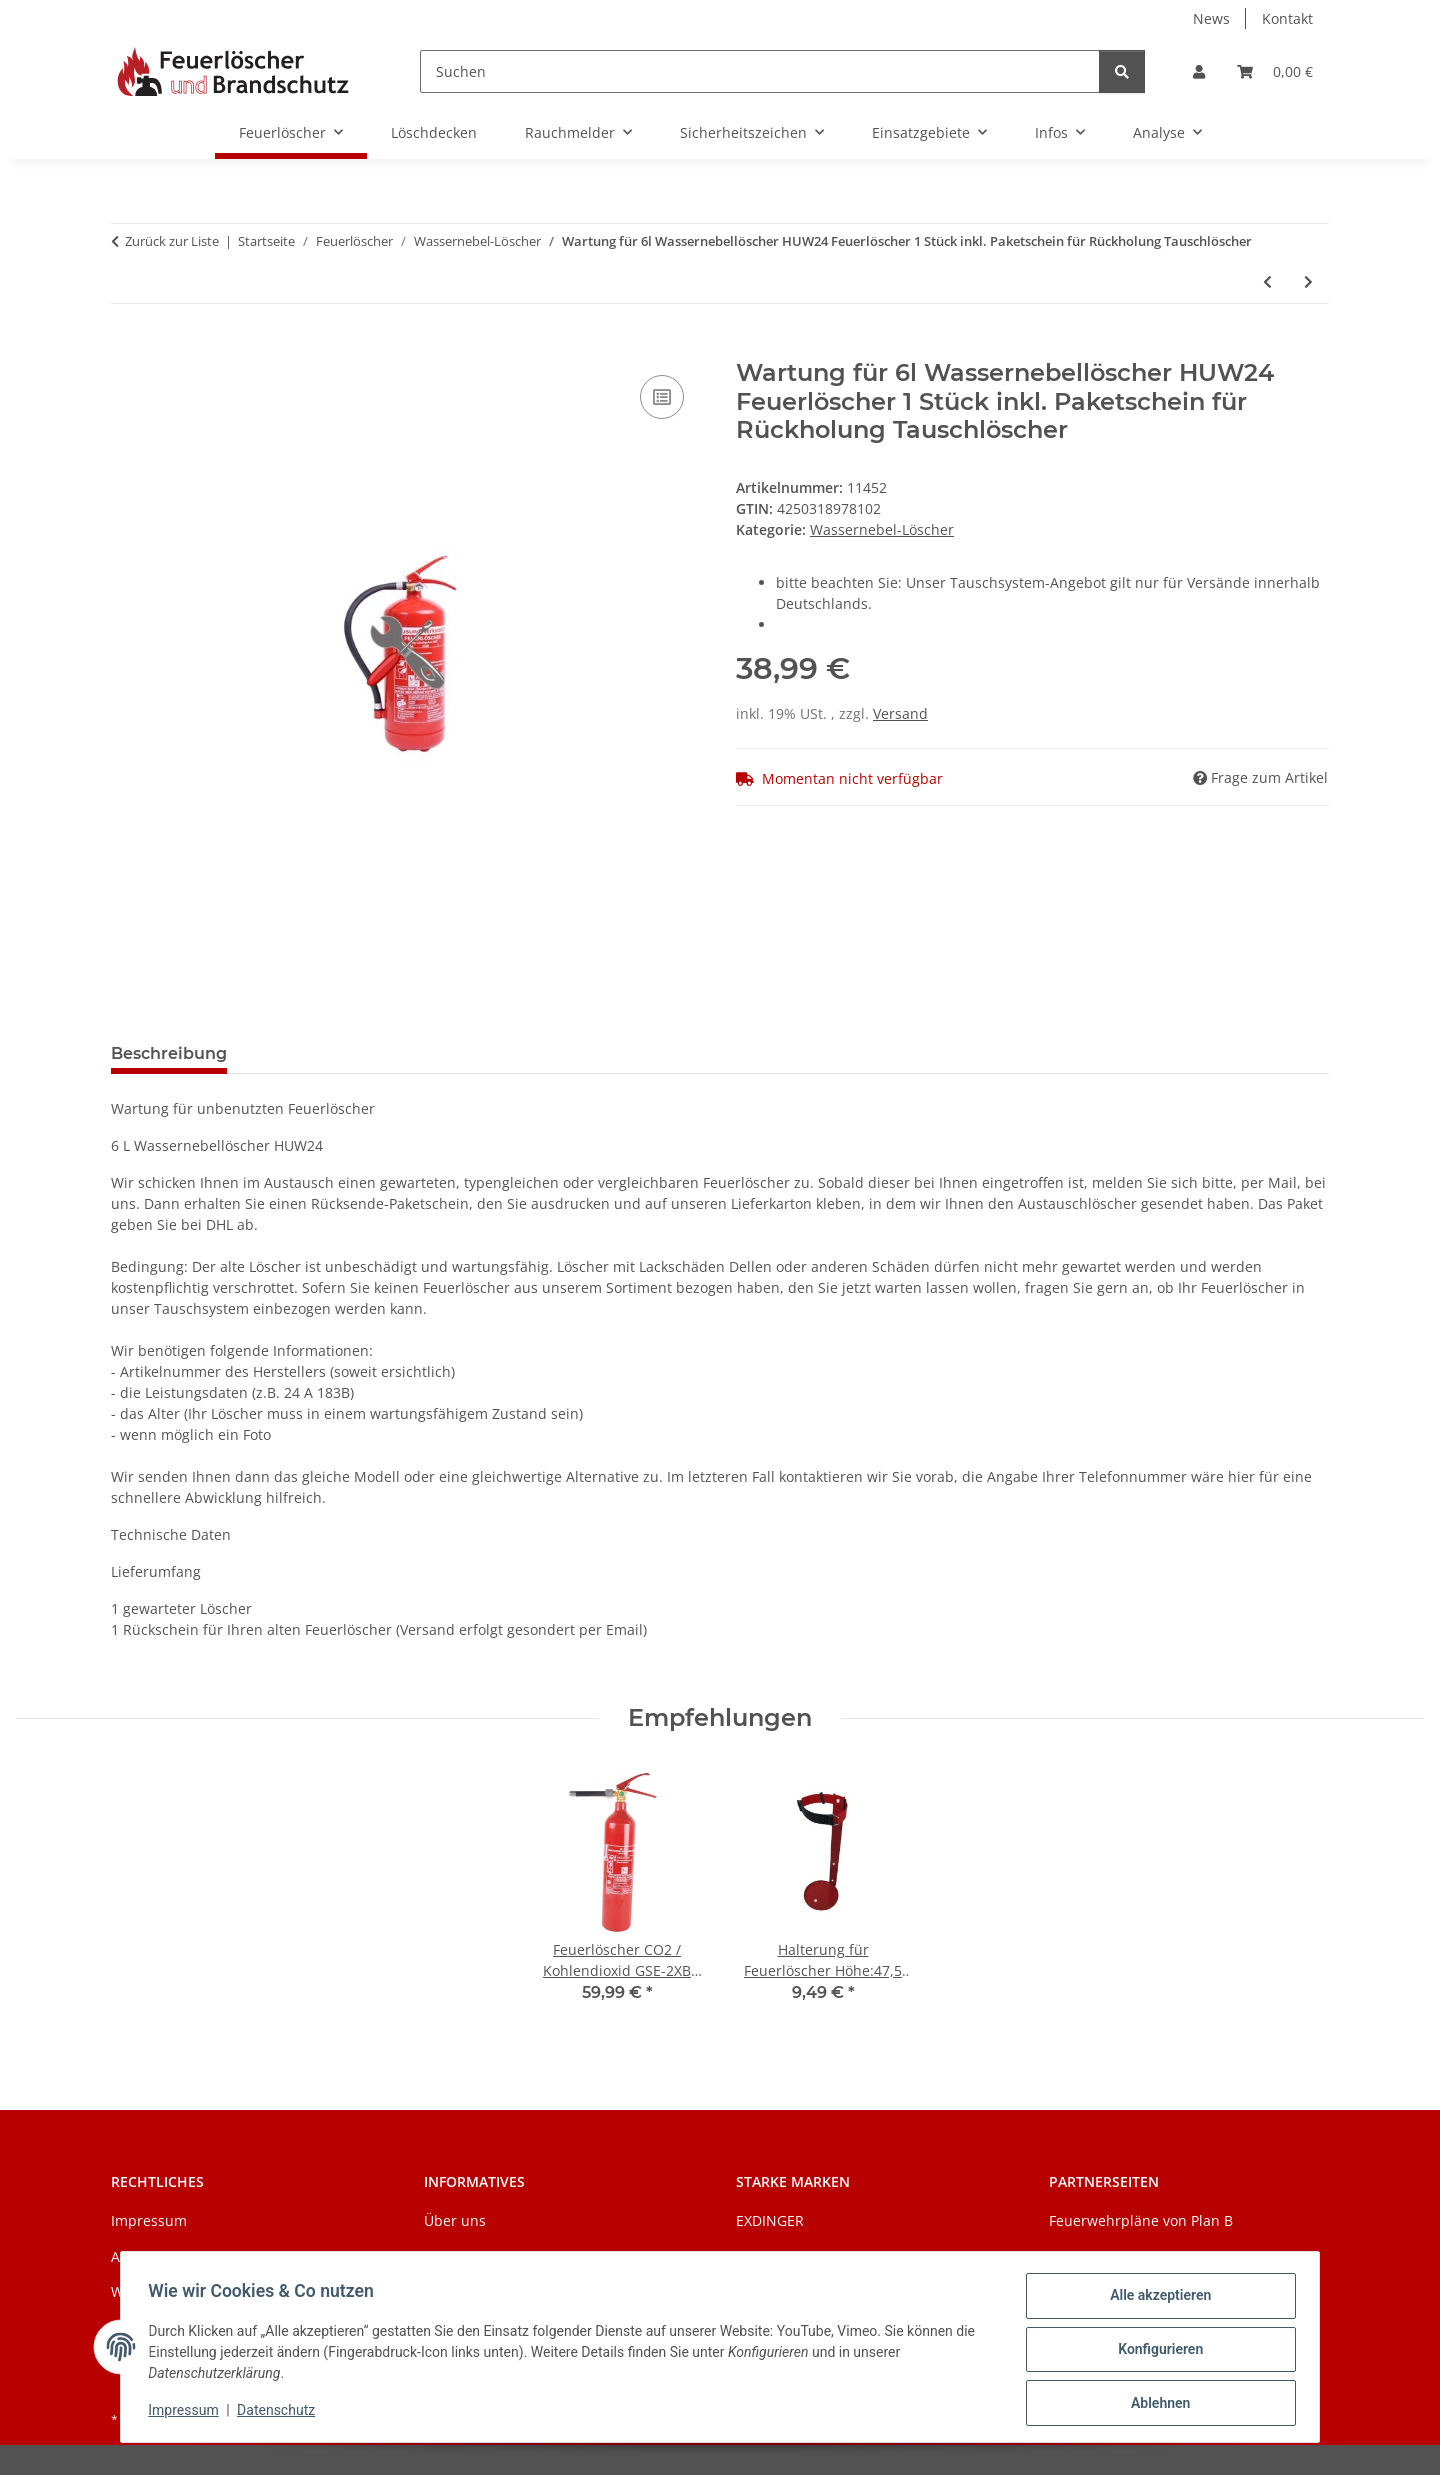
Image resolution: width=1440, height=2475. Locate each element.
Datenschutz (281, 2413)
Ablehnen (1155, 2404)
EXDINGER (770, 2220)
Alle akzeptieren (1155, 2300)
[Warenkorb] (1275, 71)
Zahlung (451, 2256)
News (1211, 18)
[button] (1199, 71)
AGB (125, 2256)
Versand (900, 713)
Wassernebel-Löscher (882, 529)
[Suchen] (760, 71)
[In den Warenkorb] (127, 348)
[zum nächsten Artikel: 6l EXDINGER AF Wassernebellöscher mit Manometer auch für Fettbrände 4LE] (1308, 281)
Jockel (755, 2256)
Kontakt (1287, 18)
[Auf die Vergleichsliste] (662, 397)
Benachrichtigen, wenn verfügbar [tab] (399, 1053)
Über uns (455, 2220)
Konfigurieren (1155, 2352)
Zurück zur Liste (172, 241)
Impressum (188, 2413)
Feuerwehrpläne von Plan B (1141, 2220)
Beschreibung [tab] (169, 1053)
